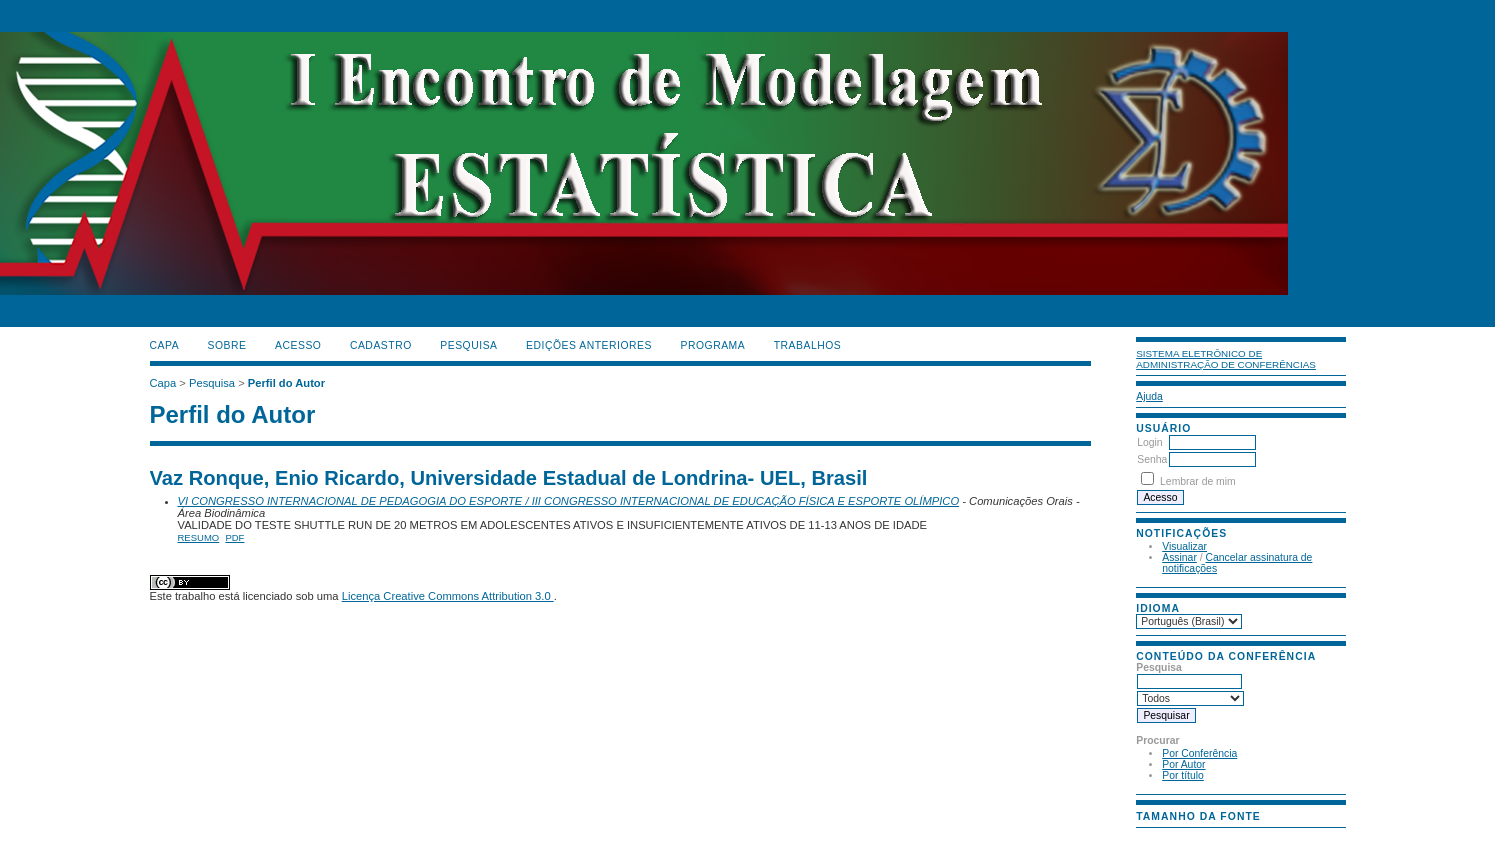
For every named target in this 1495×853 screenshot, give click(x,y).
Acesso (298, 345)
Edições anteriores (589, 345)
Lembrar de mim (1198, 481)
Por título (1183, 775)
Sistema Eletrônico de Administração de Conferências (1226, 359)
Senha (1152, 459)
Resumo (199, 537)
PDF (234, 537)
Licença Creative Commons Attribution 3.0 (448, 596)
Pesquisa (468, 345)
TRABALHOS (808, 345)
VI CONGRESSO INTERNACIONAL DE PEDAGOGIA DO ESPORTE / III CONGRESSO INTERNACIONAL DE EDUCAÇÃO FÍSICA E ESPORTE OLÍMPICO (569, 501)
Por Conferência (1199, 753)
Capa (165, 345)
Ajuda (1149, 396)
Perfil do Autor (286, 383)
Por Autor (1183, 764)
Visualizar (1184, 546)
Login (1149, 442)
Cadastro (381, 345)
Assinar (1179, 557)
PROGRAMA (712, 345)
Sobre (227, 345)
